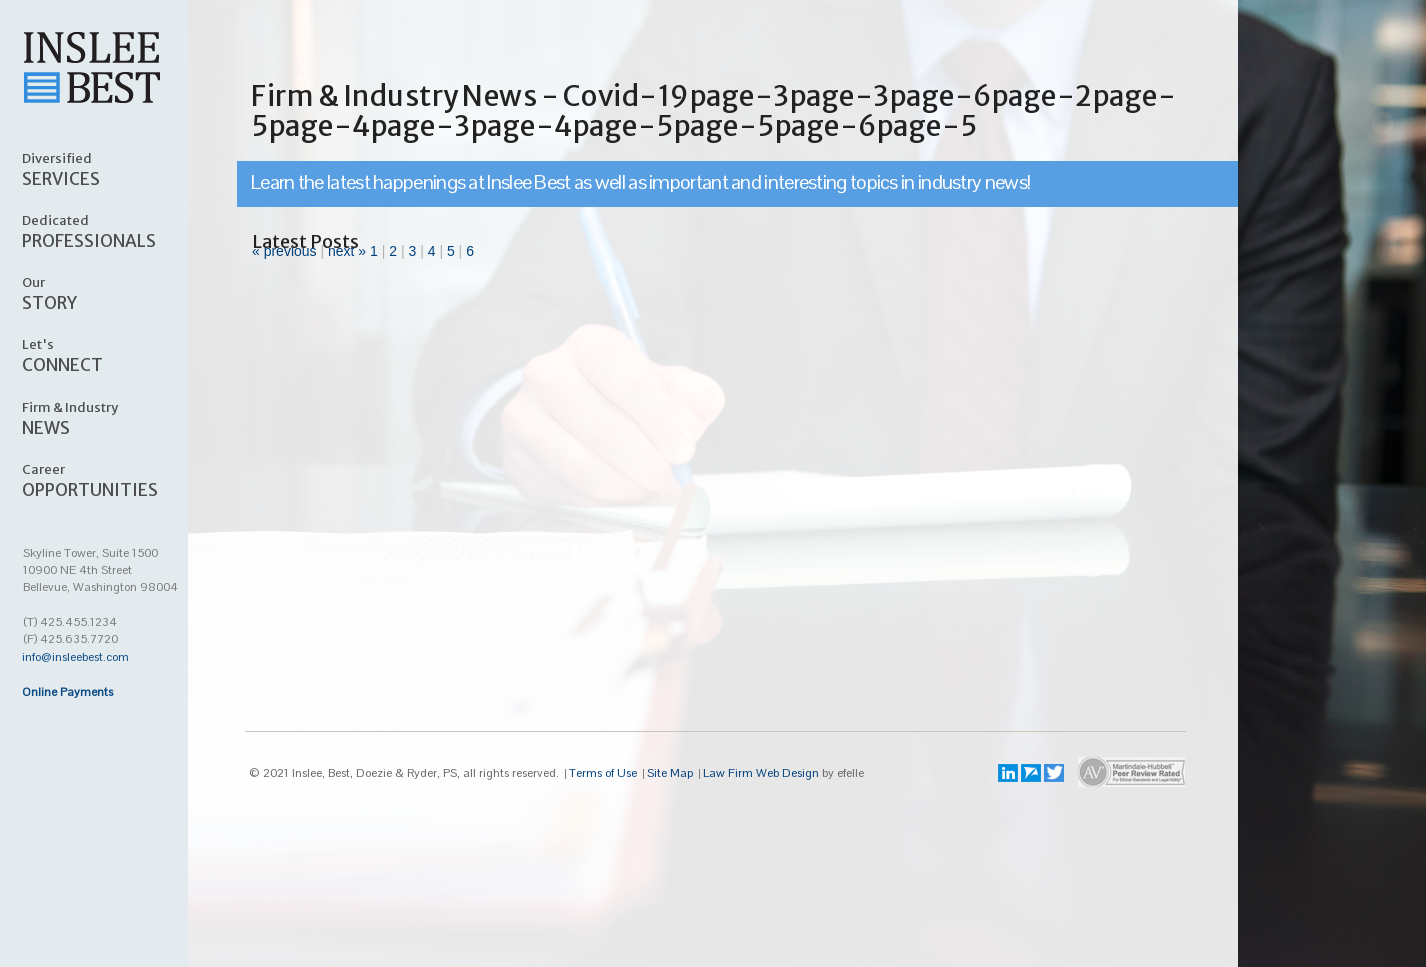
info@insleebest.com (75, 657)
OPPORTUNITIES (116, 480)
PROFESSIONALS (116, 231)
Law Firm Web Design (761, 773)
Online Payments (67, 692)
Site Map (670, 773)
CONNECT (116, 355)
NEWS (116, 418)
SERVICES (116, 169)
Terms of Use (603, 773)
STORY (116, 293)
